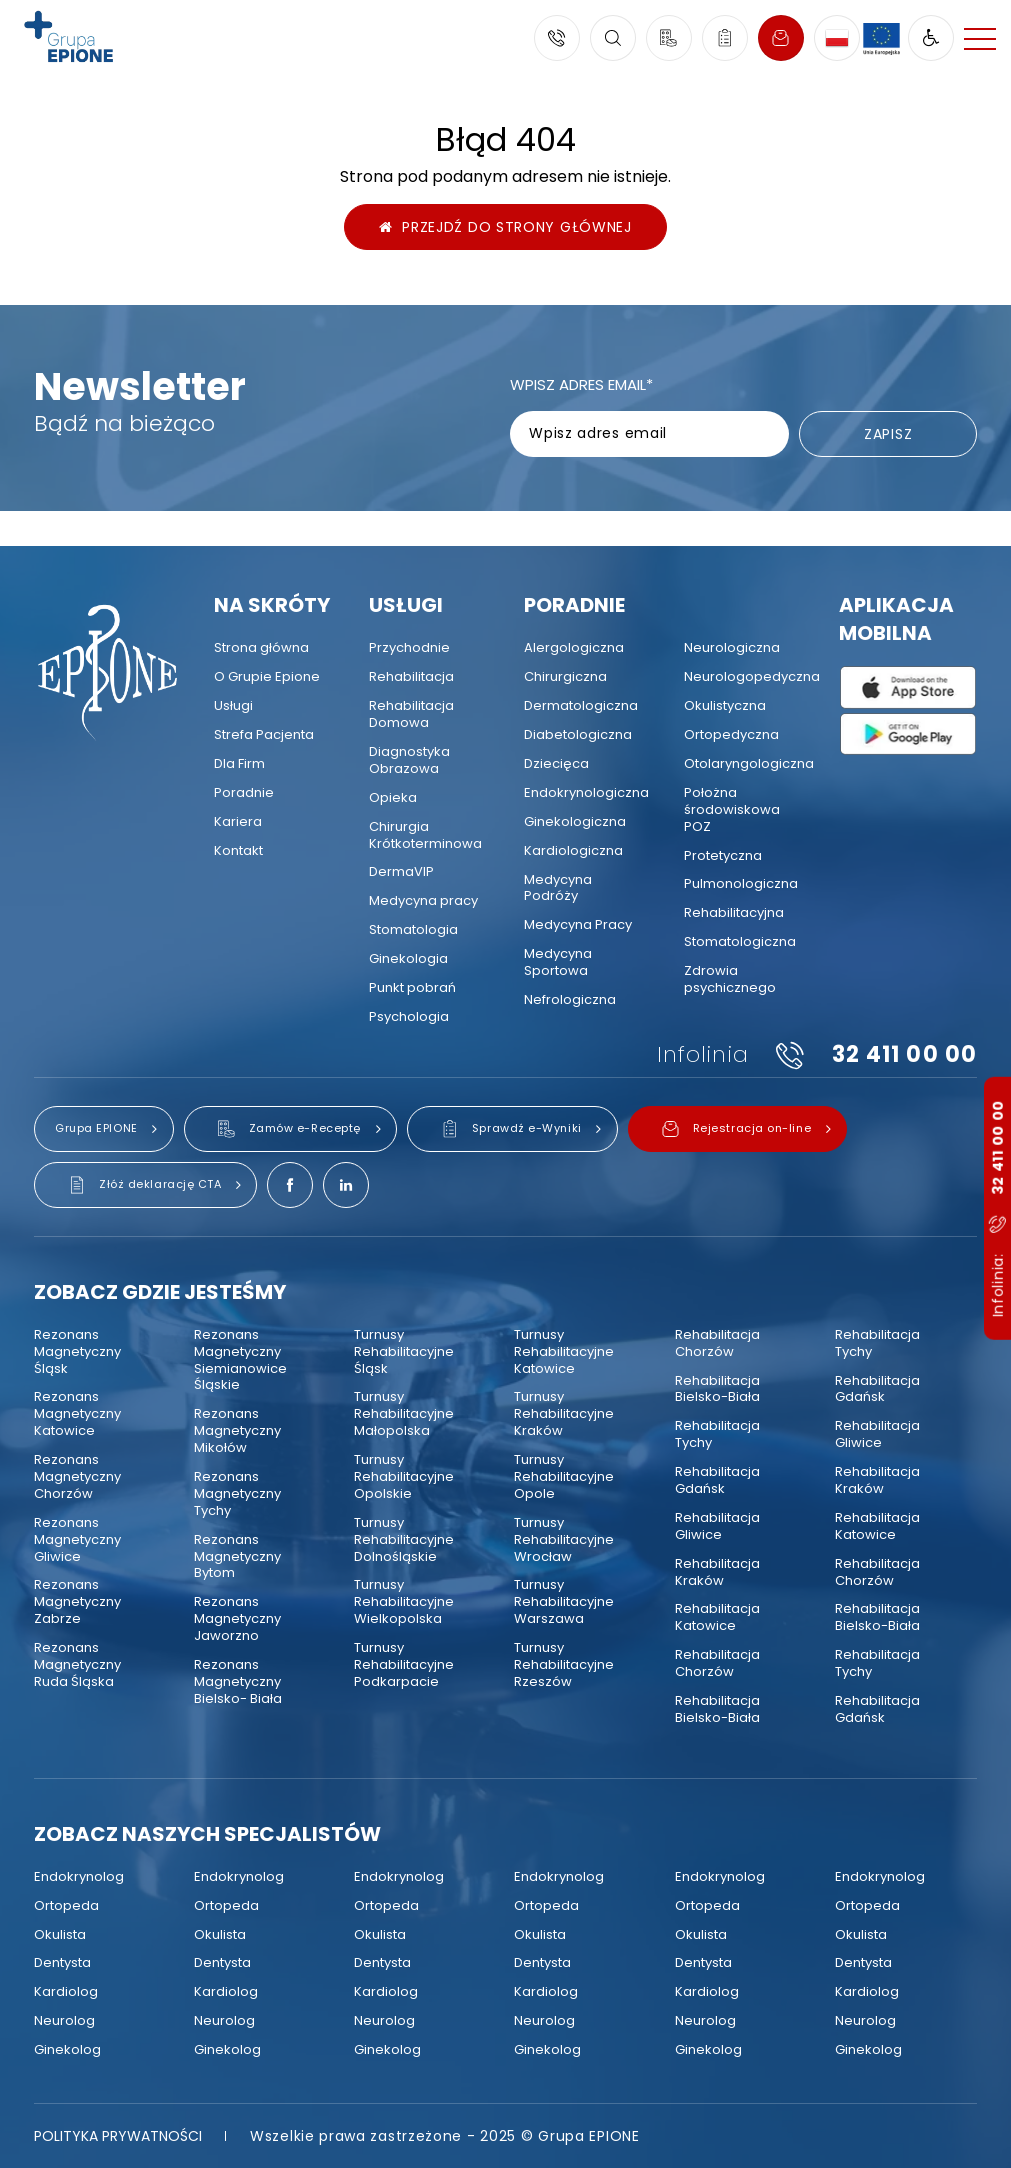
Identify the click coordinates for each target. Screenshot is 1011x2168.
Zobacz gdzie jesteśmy (160, 1292)
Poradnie (574, 605)
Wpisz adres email (581, 384)
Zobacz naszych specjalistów (207, 1834)
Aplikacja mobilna (896, 619)
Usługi (406, 605)
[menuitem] (261, 648)
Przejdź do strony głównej (505, 227)
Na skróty (272, 605)
